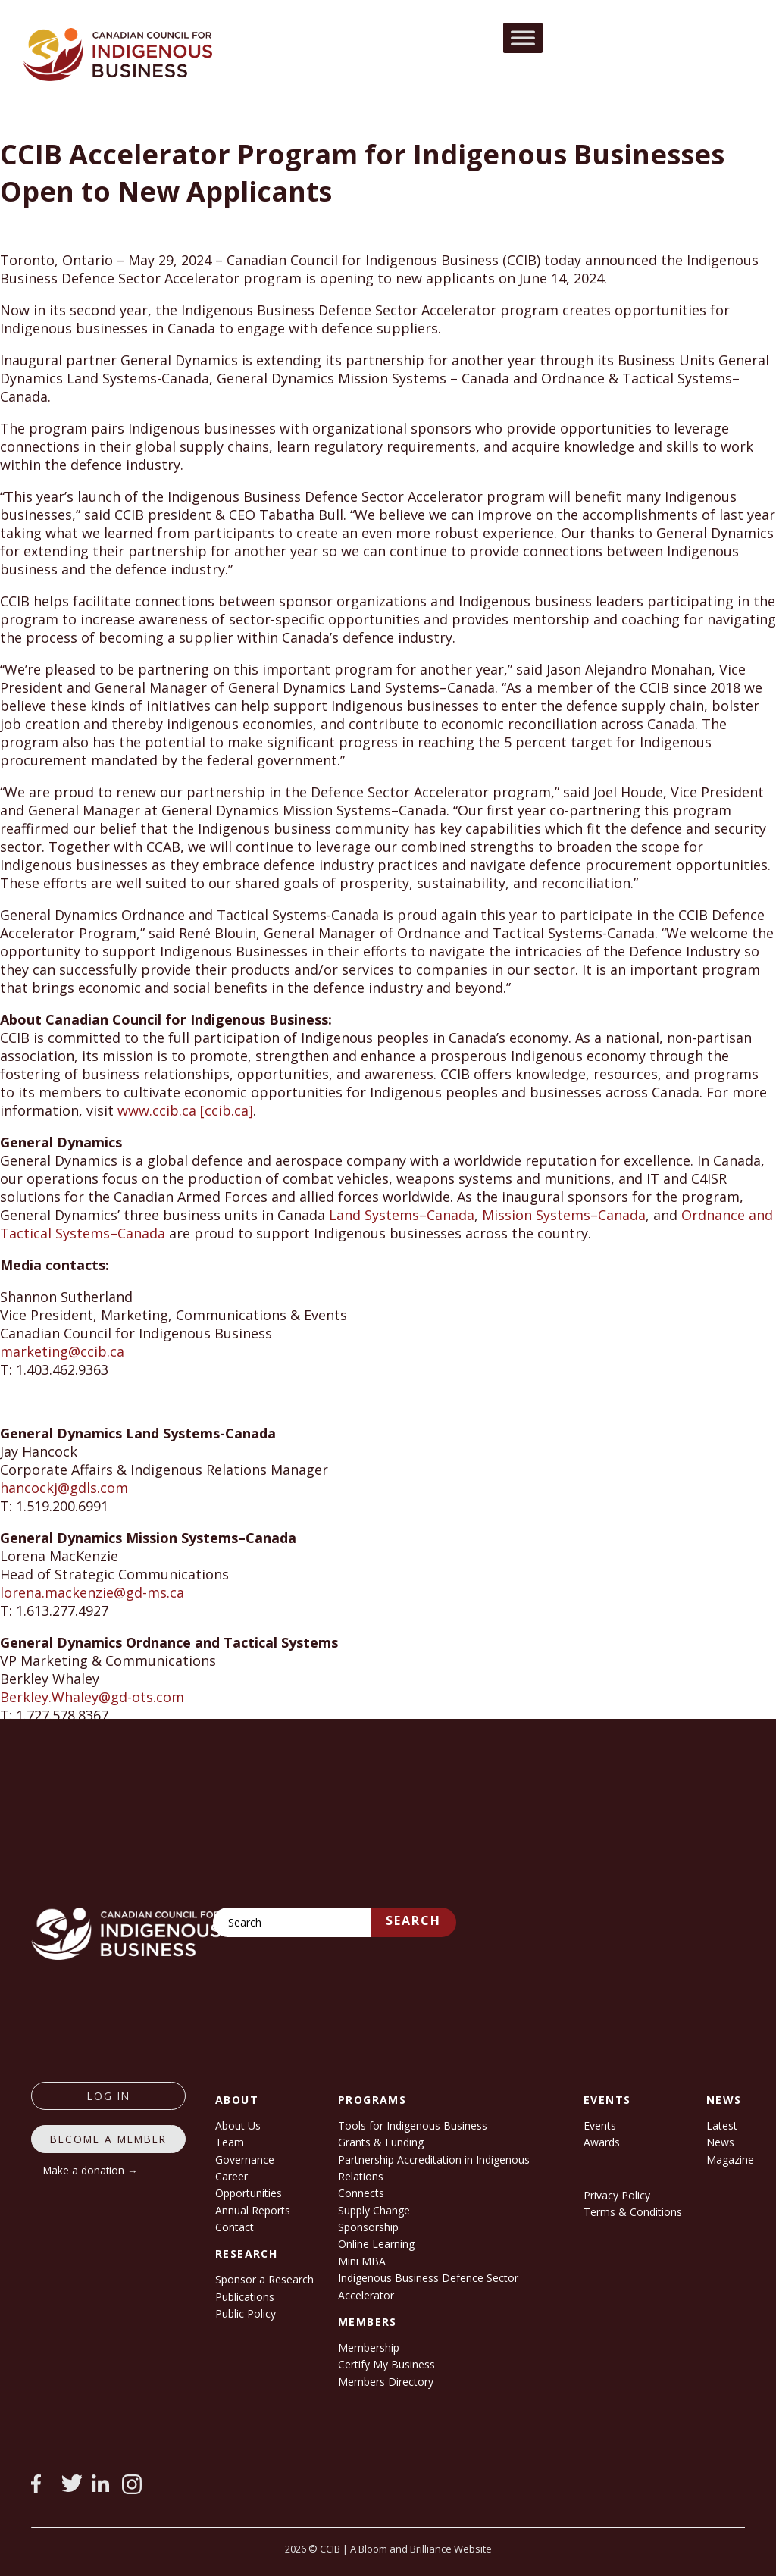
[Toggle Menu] (523, 37)
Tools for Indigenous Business (412, 2125)
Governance (244, 2159)
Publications (244, 2297)
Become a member (108, 2139)
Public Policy (245, 2313)
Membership (368, 2347)
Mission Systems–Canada (564, 1215)
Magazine (730, 2159)
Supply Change (374, 2210)
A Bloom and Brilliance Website (421, 2549)
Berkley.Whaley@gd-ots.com (92, 1697)
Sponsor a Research (264, 2279)
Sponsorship (368, 2227)
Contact (234, 2227)
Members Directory (385, 2381)
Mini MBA (362, 2261)
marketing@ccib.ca (62, 1351)
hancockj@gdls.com (64, 1488)
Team (229, 2142)
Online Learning (376, 2243)
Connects (361, 2193)
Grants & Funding (381, 2142)
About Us (238, 2125)
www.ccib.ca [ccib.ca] (185, 1110)
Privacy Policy (617, 2195)
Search (413, 1920)
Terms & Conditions (633, 2212)
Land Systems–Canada (401, 1215)
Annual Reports (252, 2210)
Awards (602, 2142)
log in (108, 2096)
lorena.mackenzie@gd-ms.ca (92, 1592)
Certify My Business (386, 2364)
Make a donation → (90, 2170)
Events (600, 2125)
